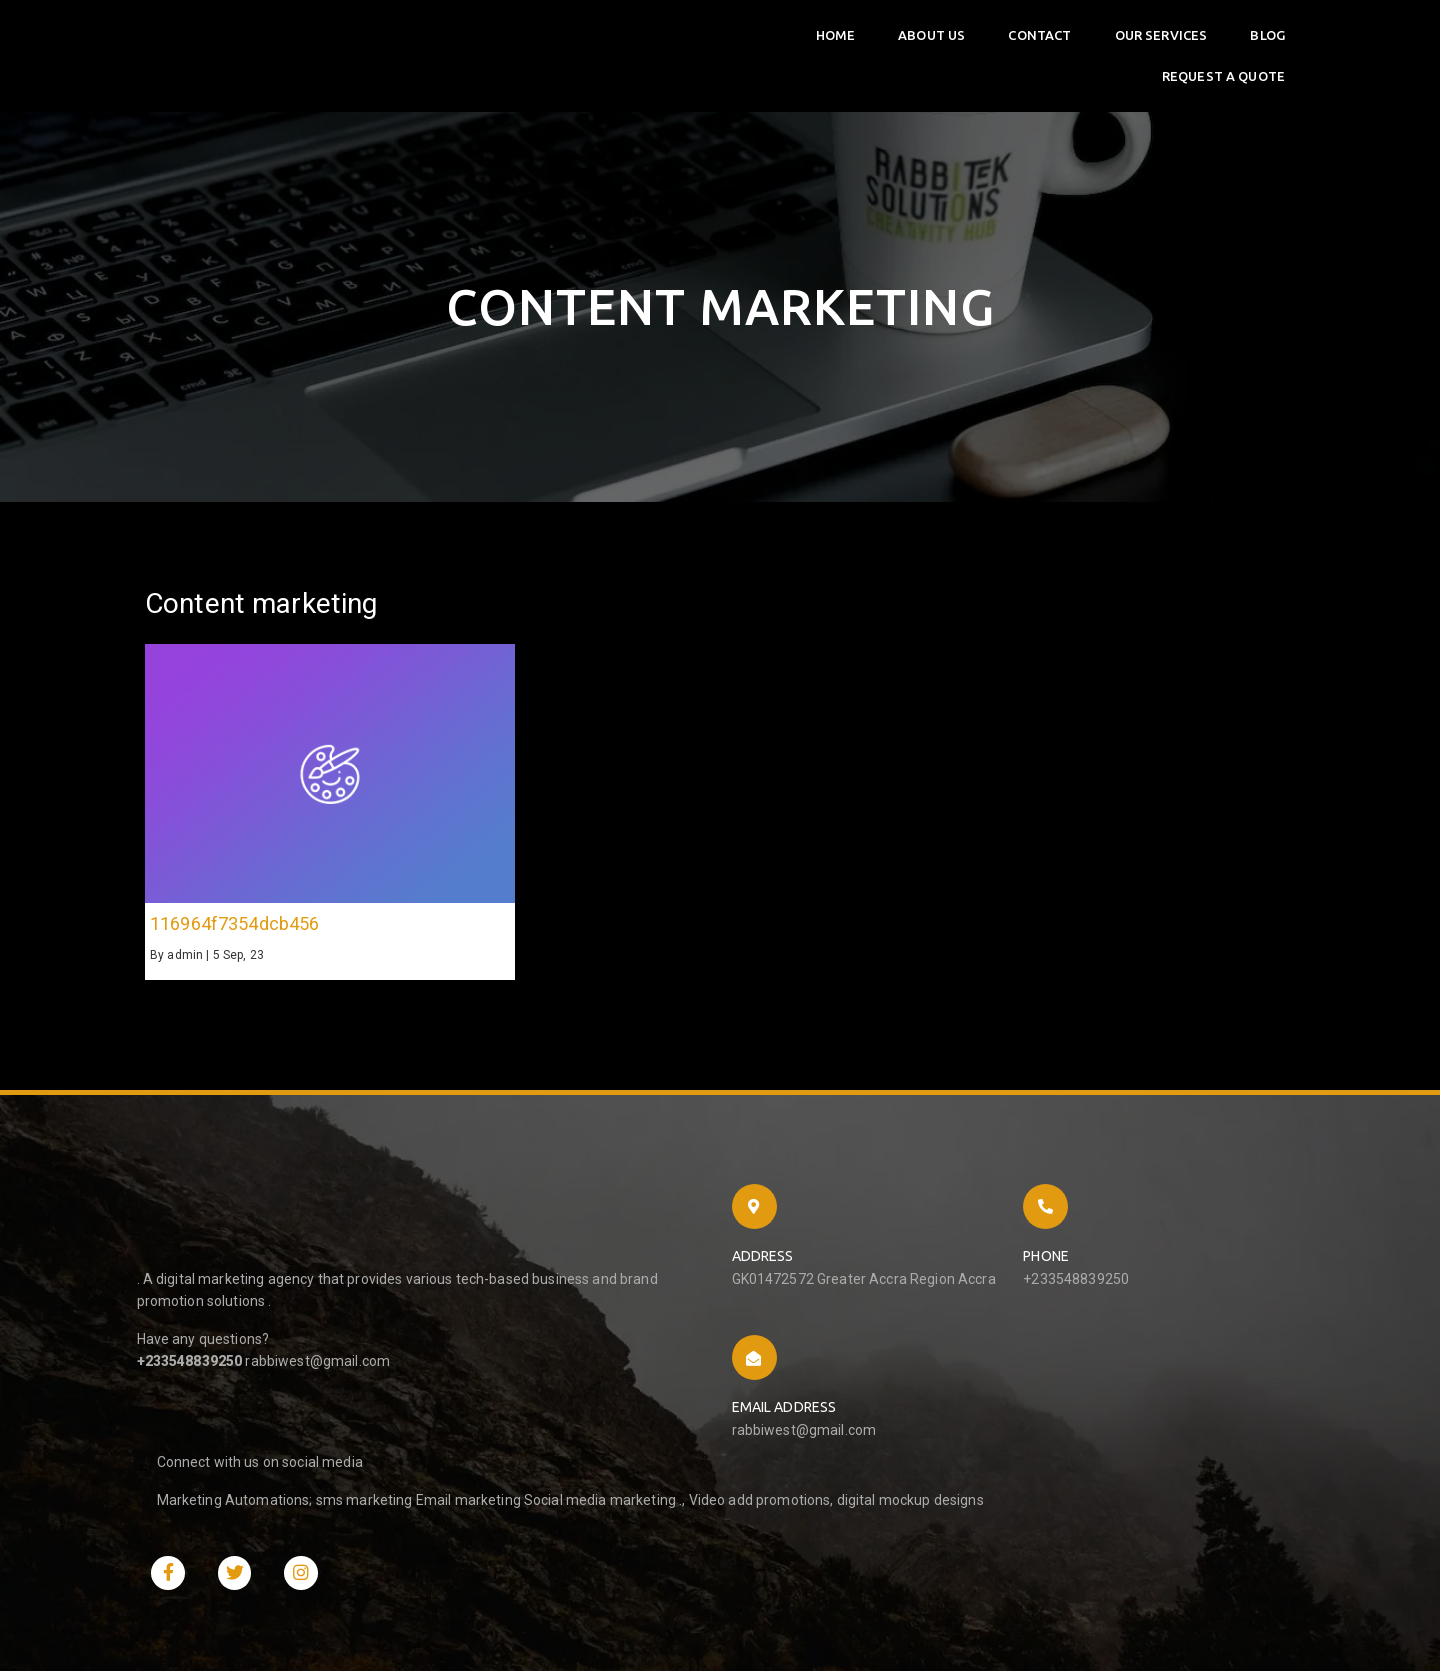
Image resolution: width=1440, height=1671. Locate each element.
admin (185, 960)
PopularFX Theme (391, 1595)
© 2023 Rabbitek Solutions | (239, 1595)
